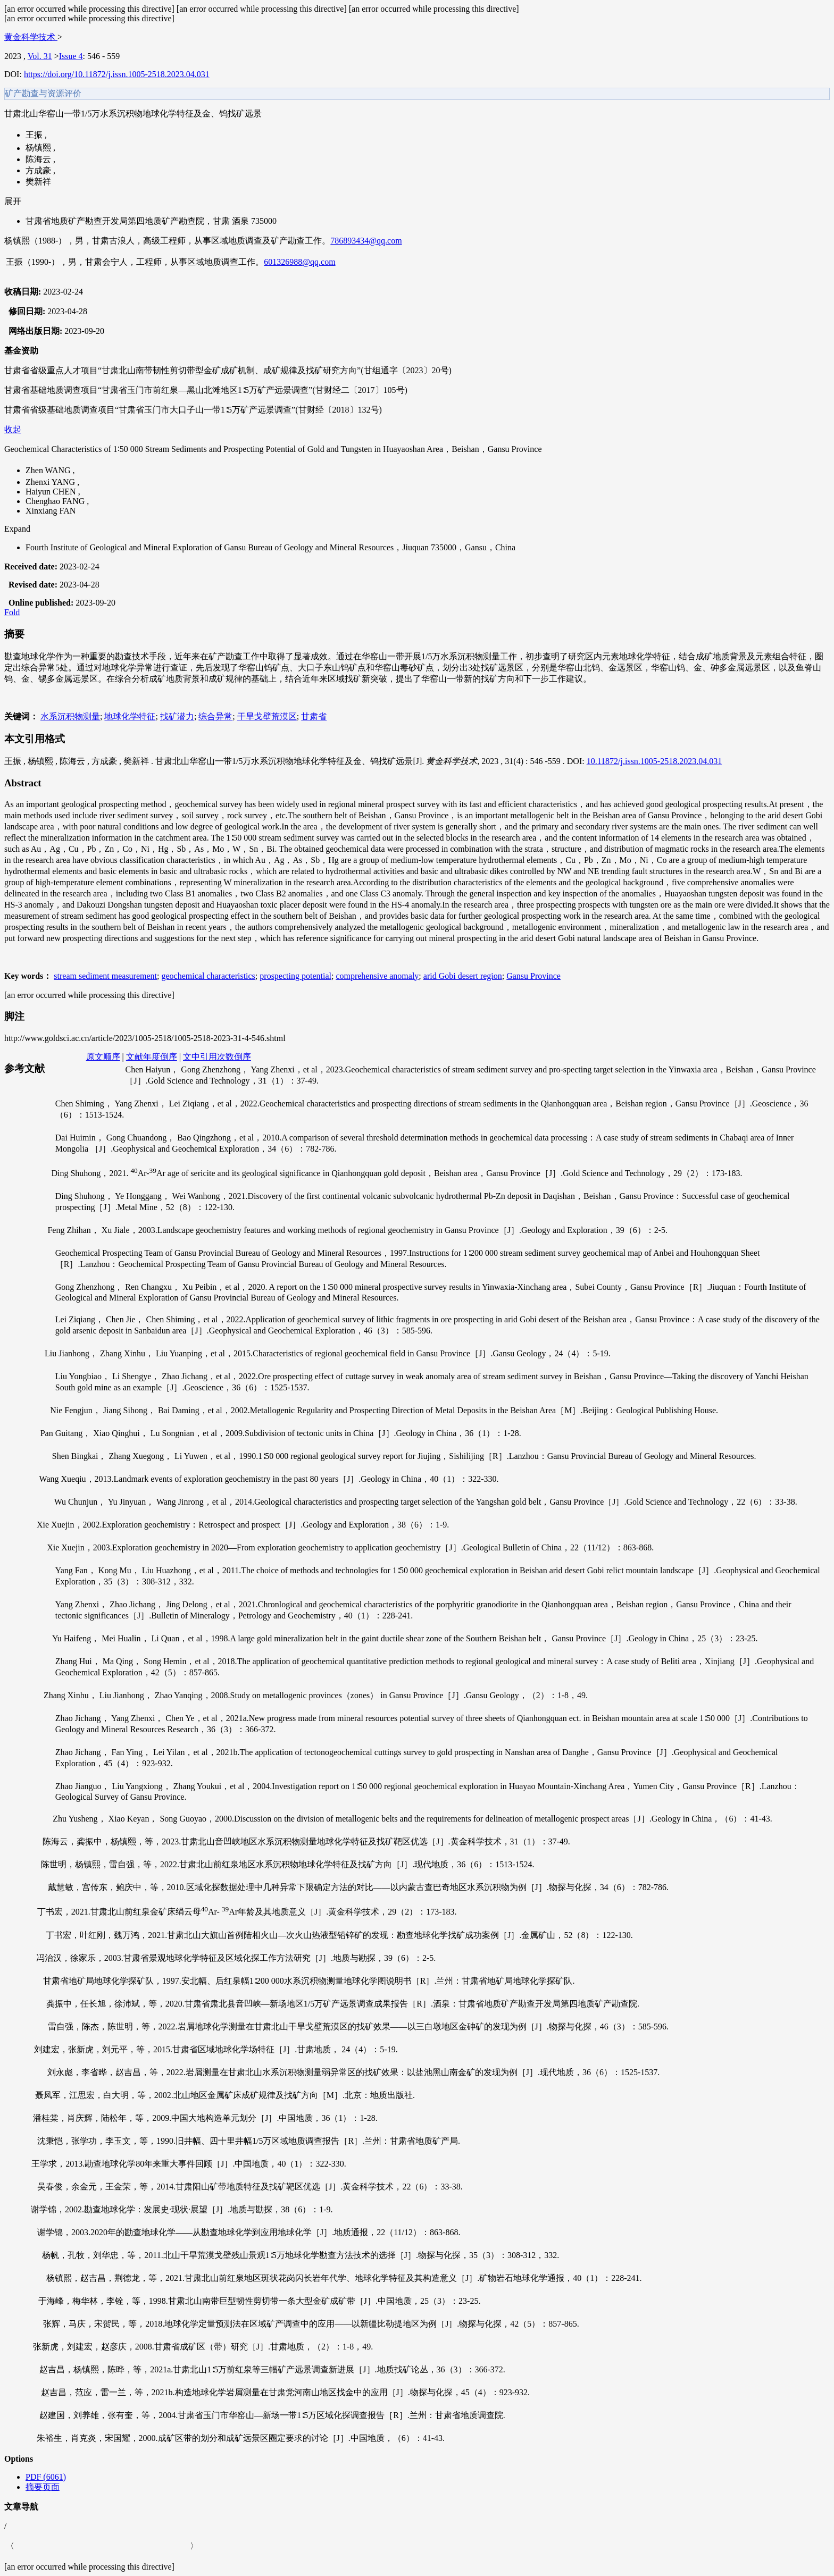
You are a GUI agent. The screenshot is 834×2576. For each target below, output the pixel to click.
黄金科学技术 (30, 36)
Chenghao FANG (56, 501)
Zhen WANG (49, 470)
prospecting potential (295, 975)
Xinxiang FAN (51, 510)
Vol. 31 (40, 56)
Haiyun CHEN (52, 491)
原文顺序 (103, 1056)
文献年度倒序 (151, 1056)
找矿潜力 (177, 716)
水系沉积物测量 (70, 716)
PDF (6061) (46, 2476)
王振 (35, 134)
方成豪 (39, 170)
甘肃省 (314, 716)
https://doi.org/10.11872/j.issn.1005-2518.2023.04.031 (117, 74)
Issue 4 (71, 56)
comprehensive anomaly (377, 975)
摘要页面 (43, 2486)
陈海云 (39, 159)
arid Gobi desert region (462, 975)
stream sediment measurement (105, 975)
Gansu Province (533, 975)
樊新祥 (38, 181)
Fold (12, 612)
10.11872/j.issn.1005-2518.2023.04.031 (654, 761)
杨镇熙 (39, 148)
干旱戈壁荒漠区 (267, 716)
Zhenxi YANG (51, 481)
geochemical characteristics (208, 975)
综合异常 (215, 716)
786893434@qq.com (366, 240)
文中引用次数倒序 (217, 1056)
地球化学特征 (129, 716)
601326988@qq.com (299, 261)
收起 (12, 429)
